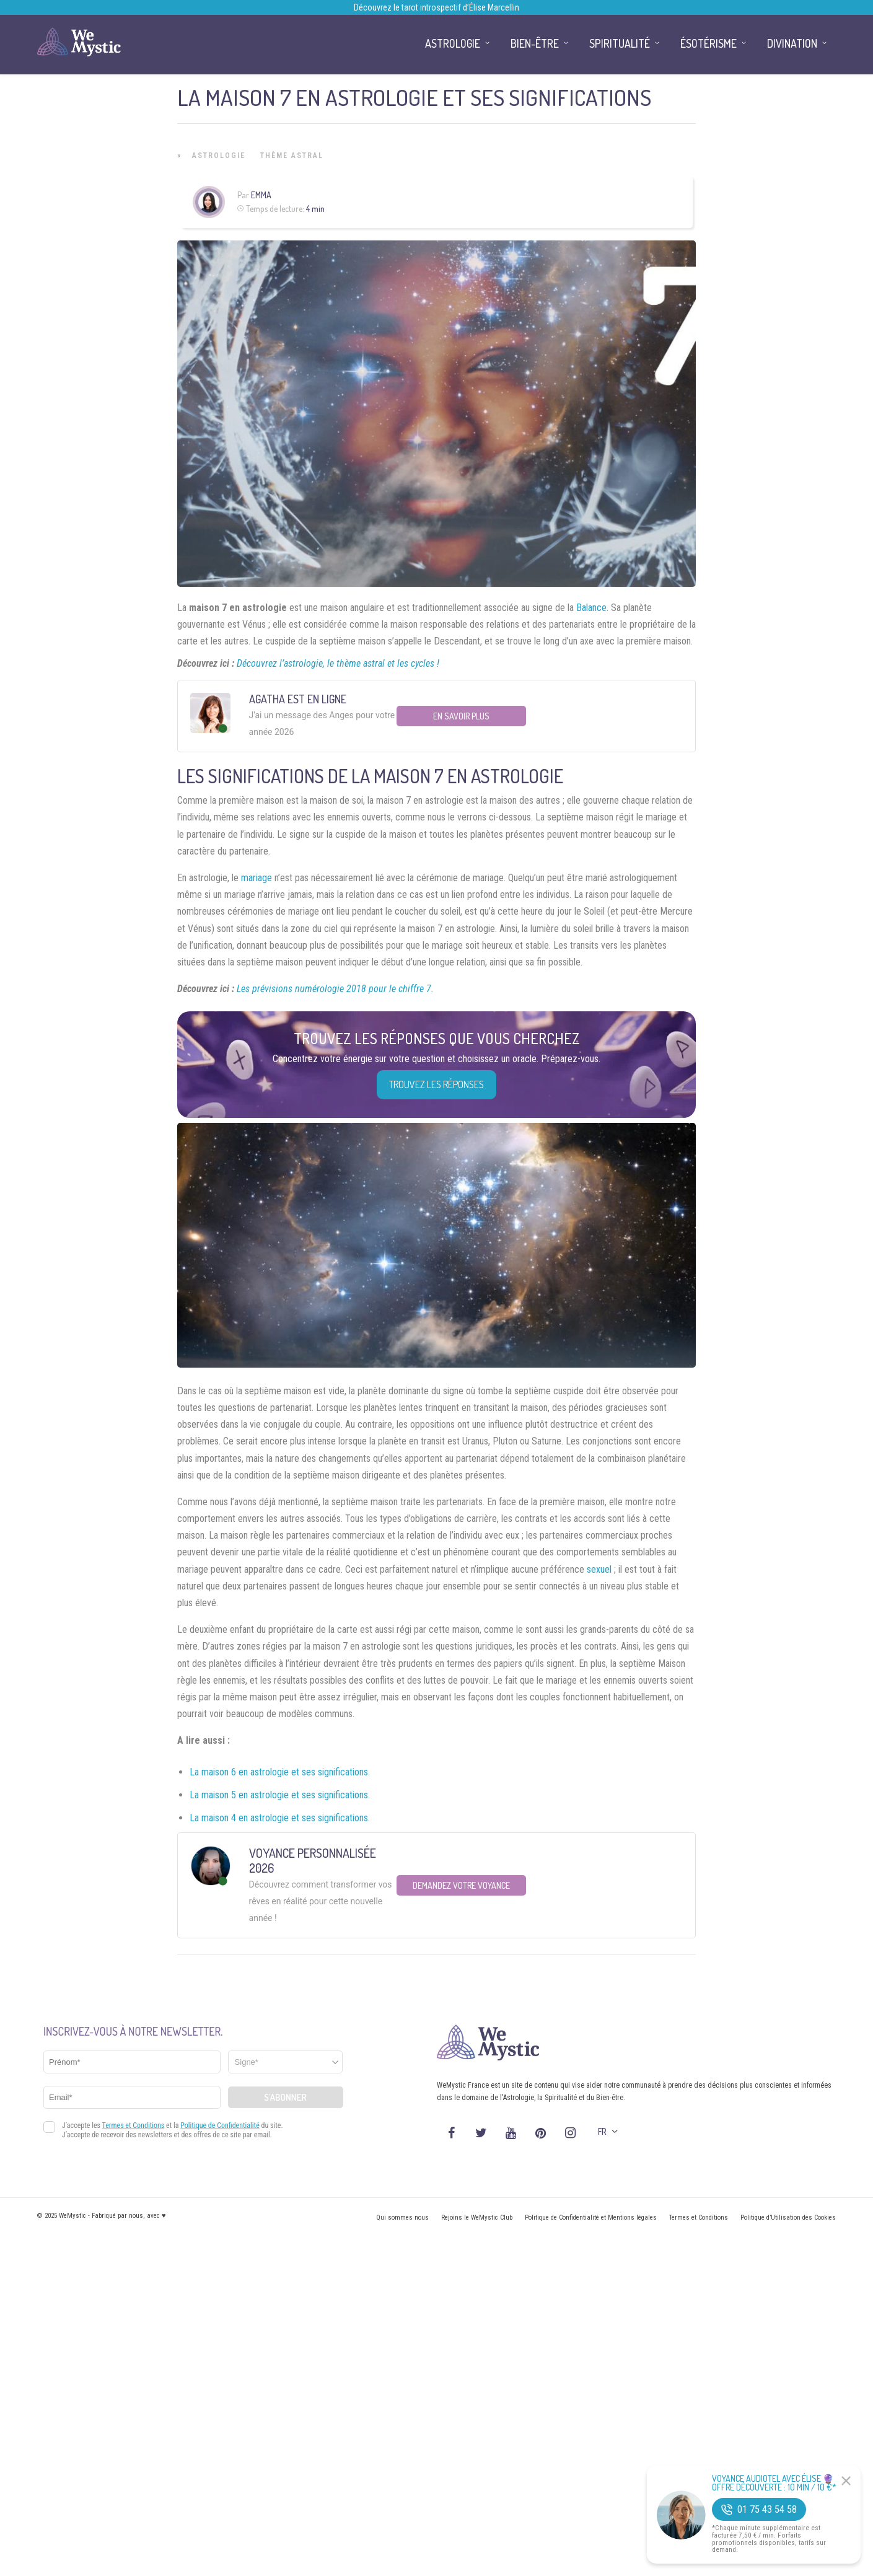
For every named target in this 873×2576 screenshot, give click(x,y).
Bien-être (535, 43)
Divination (792, 43)
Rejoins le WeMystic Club (476, 2217)
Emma (261, 195)
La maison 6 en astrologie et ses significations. (280, 1772)
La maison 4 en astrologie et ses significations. (280, 1818)
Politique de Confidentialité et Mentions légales (591, 2217)
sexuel (599, 1569)
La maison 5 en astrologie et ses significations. (280, 1795)
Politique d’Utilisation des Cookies (788, 2217)
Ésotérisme (708, 43)
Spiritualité (619, 43)
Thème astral (291, 155)
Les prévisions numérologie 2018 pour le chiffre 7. (335, 989)
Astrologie (218, 155)
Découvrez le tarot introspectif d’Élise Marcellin (436, 7)
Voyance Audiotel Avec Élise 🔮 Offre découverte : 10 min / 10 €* (774, 2483)
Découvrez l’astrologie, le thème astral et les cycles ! (338, 663)
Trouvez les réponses (436, 1084)
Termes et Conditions (698, 2217)
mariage (256, 878)
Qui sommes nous (402, 2217)
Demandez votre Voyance (461, 1885)
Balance (591, 607)
